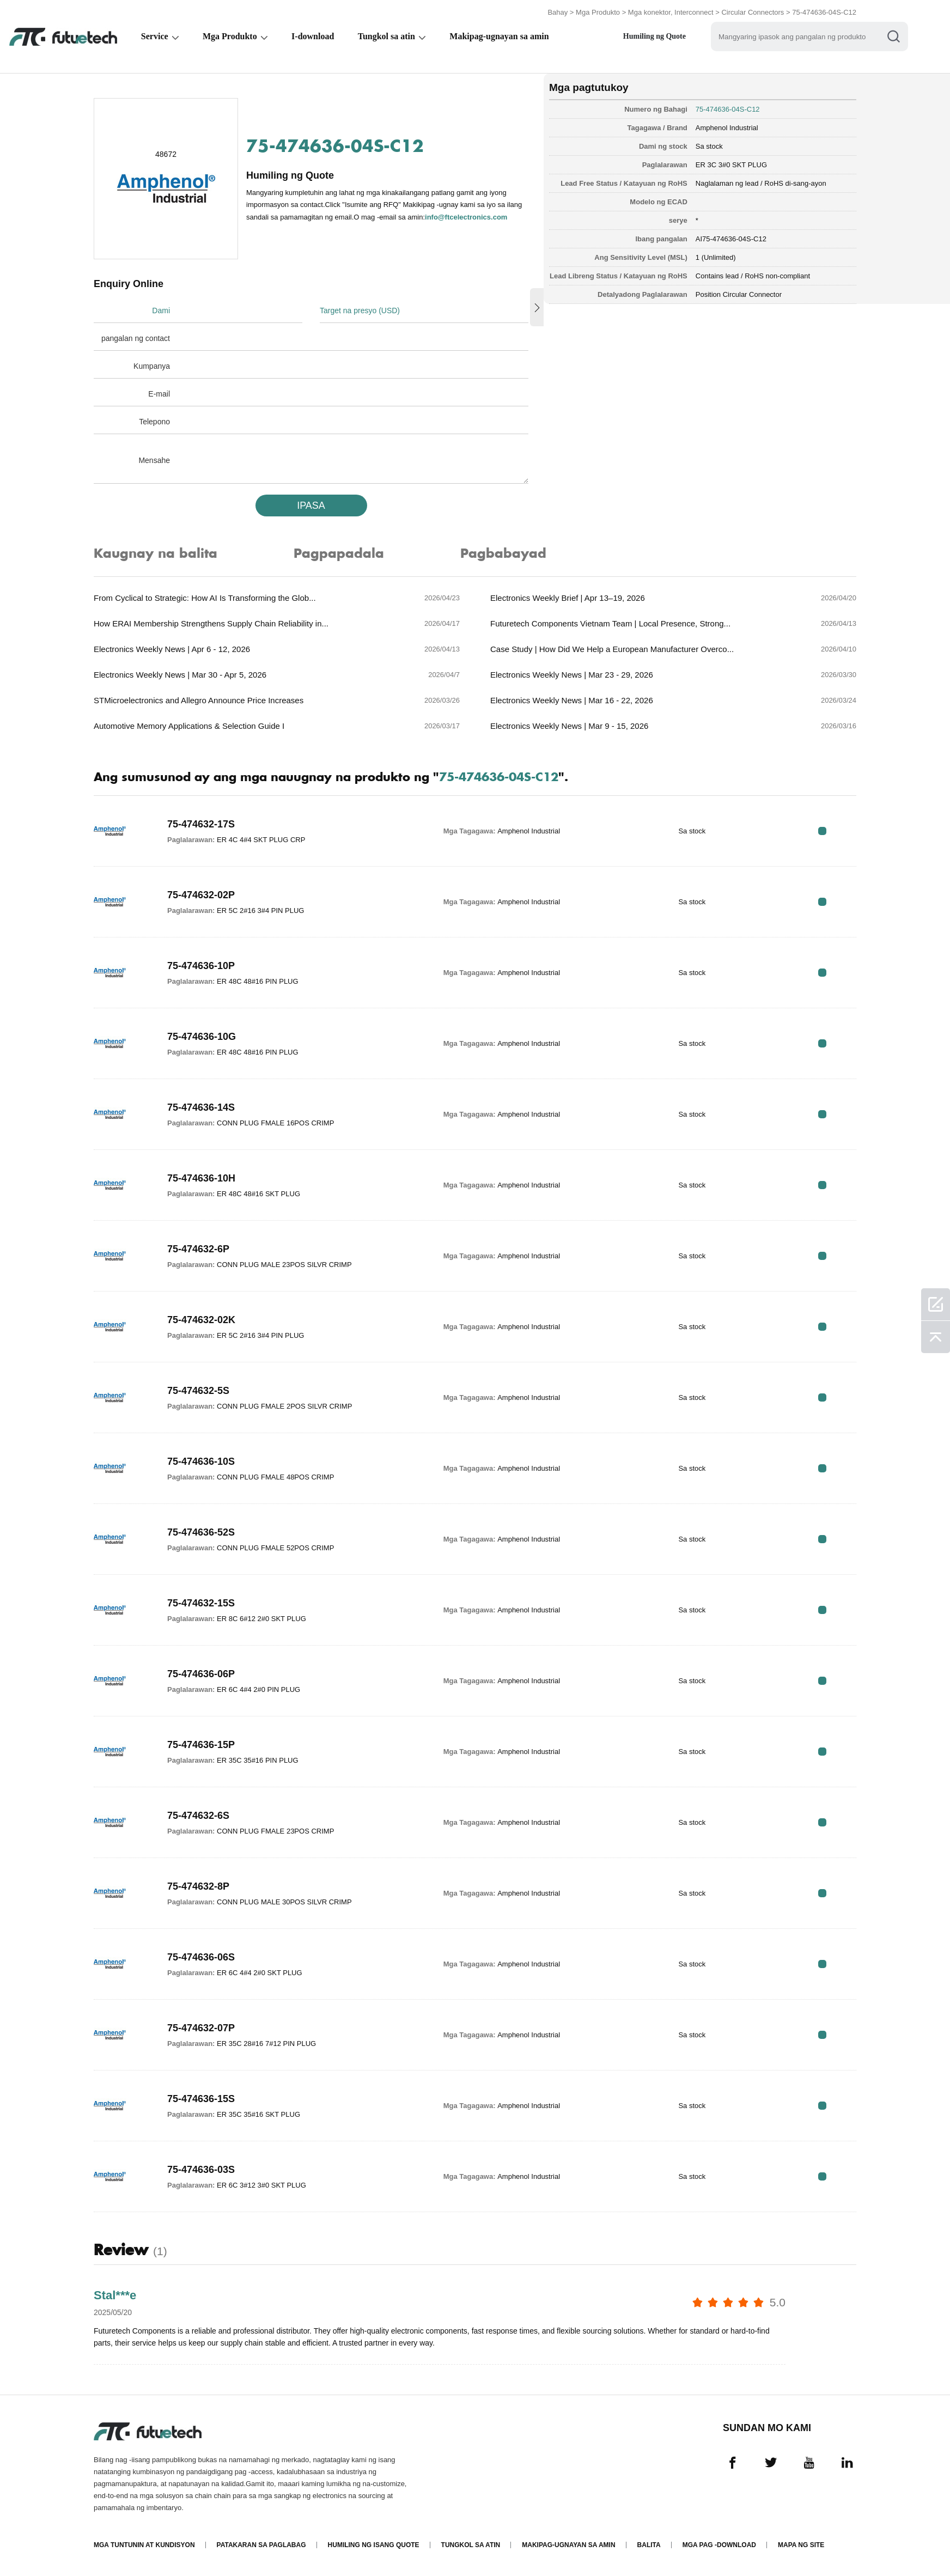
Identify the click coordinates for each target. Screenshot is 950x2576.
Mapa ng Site (801, 2545)
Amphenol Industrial (727, 128)
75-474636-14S (201, 1107)
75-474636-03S (201, 2169)
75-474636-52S (201, 1532)
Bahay (557, 12)
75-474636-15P (201, 1744)
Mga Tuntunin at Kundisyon (144, 2545)
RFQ (822, 831)
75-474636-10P (201, 965)
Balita (649, 2545)
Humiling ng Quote (659, 36)
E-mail (159, 393)
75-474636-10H (201, 1178)
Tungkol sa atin (388, 36)
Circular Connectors (752, 12)
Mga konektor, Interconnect (671, 12)
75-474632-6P (198, 1249)
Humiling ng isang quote (373, 2545)
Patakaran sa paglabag (261, 2545)
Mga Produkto (598, 12)
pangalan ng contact (135, 338)
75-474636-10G (201, 1036)
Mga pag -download (719, 2545)
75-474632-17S (201, 824)
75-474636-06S (201, 1957)
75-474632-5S (198, 1390)
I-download (315, 36)
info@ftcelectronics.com (466, 217)
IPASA (311, 505)
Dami (161, 310)
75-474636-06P (201, 1673)
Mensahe (154, 460)
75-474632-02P (201, 895)
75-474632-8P (198, 1886)
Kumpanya (151, 366)
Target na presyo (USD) (360, 310)
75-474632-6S (198, 1815)
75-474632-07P (201, 2028)
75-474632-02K (201, 1319)
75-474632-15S (201, 1603)
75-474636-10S (201, 1461)
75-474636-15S (201, 2098)
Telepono (154, 421)
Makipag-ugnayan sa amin (502, 36)
